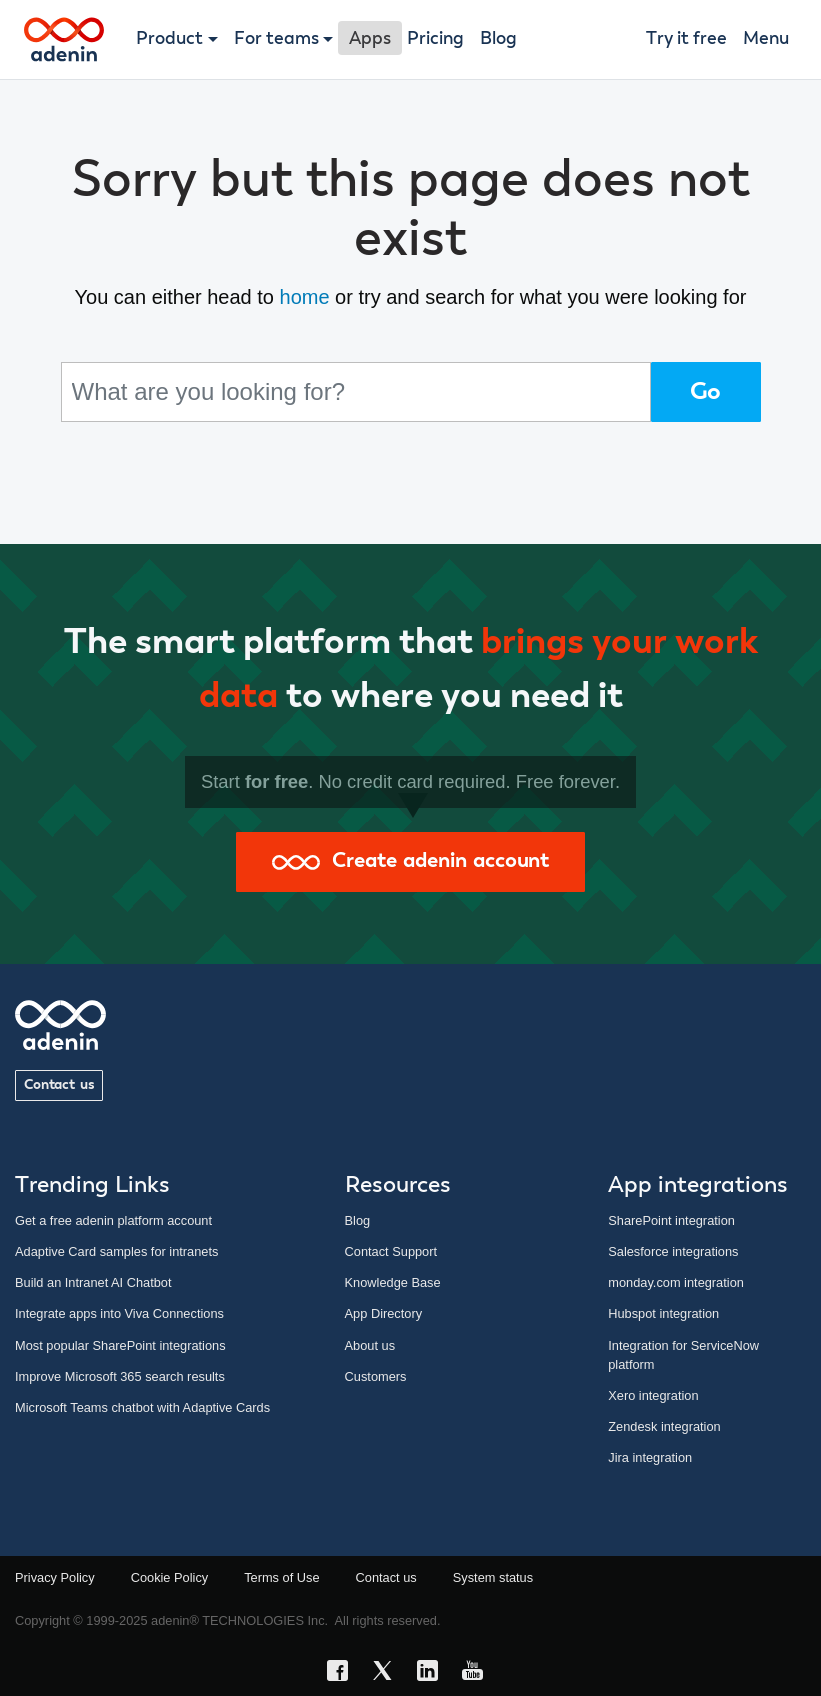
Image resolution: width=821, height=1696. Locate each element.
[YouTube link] (478, 1673)
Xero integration (653, 1395)
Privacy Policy (55, 1577)
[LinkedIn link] (433, 1673)
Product (169, 39)
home (305, 297)
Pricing (435, 39)
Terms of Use (281, 1577)
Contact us (59, 1085)
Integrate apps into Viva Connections (119, 1313)
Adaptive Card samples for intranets (116, 1251)
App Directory (384, 1313)
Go (706, 392)
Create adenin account (410, 861)
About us (370, 1345)
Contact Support (391, 1251)
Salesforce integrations (673, 1251)
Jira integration (650, 1457)
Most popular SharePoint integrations (120, 1345)
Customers (376, 1376)
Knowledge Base (393, 1282)
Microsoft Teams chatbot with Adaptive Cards (142, 1407)
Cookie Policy (170, 1577)
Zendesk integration (664, 1426)
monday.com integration (676, 1282)
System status (493, 1577)
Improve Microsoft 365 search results (120, 1376)
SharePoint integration (671, 1220)
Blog (498, 39)
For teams (276, 39)
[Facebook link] (343, 1673)
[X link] (388, 1673)
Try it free (686, 39)
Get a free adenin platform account (113, 1220)
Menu (766, 39)
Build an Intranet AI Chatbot (93, 1282)
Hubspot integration (663, 1313)
